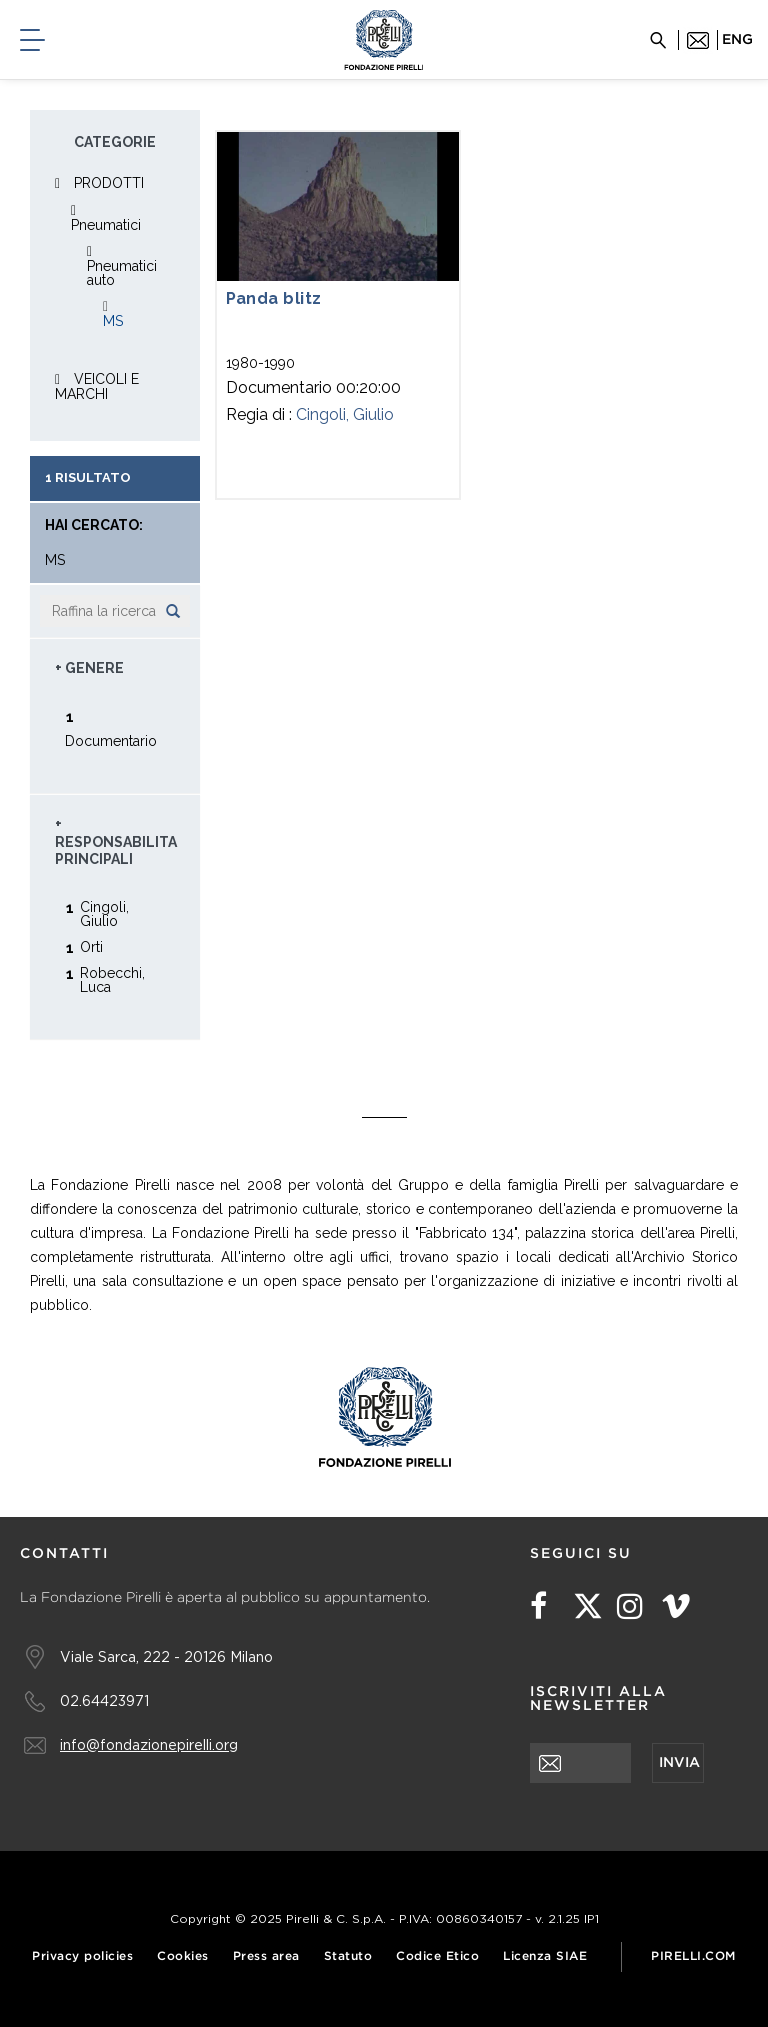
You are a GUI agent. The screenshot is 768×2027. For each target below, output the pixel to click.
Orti (91, 946)
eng (737, 40)
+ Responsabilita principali (116, 841)
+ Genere (89, 668)
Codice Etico (437, 1956)
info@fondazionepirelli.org (149, 1744)
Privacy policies (82, 1956)
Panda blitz (274, 298)
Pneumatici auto (122, 273)
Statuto (348, 1956)
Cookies (183, 1956)
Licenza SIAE (545, 1956)
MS (113, 321)
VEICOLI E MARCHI (97, 386)
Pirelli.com (693, 1956)
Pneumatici (106, 225)
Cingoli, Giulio (345, 414)
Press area (266, 1956)
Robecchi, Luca (112, 979)
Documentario (111, 740)
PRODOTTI (109, 183)
